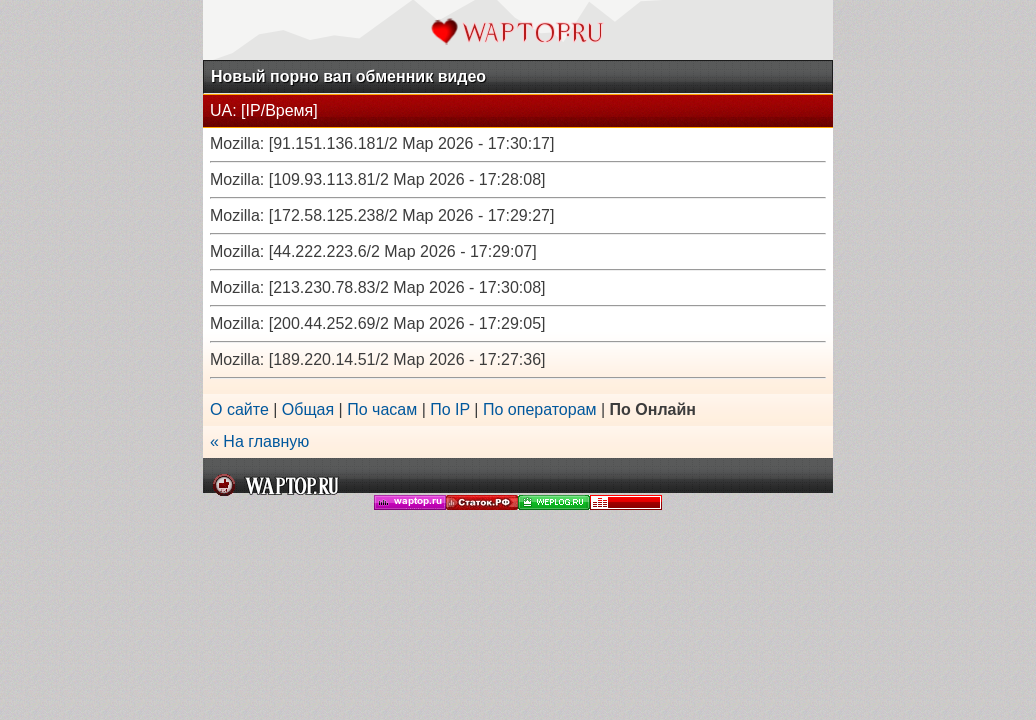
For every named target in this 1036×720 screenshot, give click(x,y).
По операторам (540, 409)
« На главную (259, 441)
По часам (382, 409)
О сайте (239, 409)
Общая (308, 409)
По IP (450, 409)
